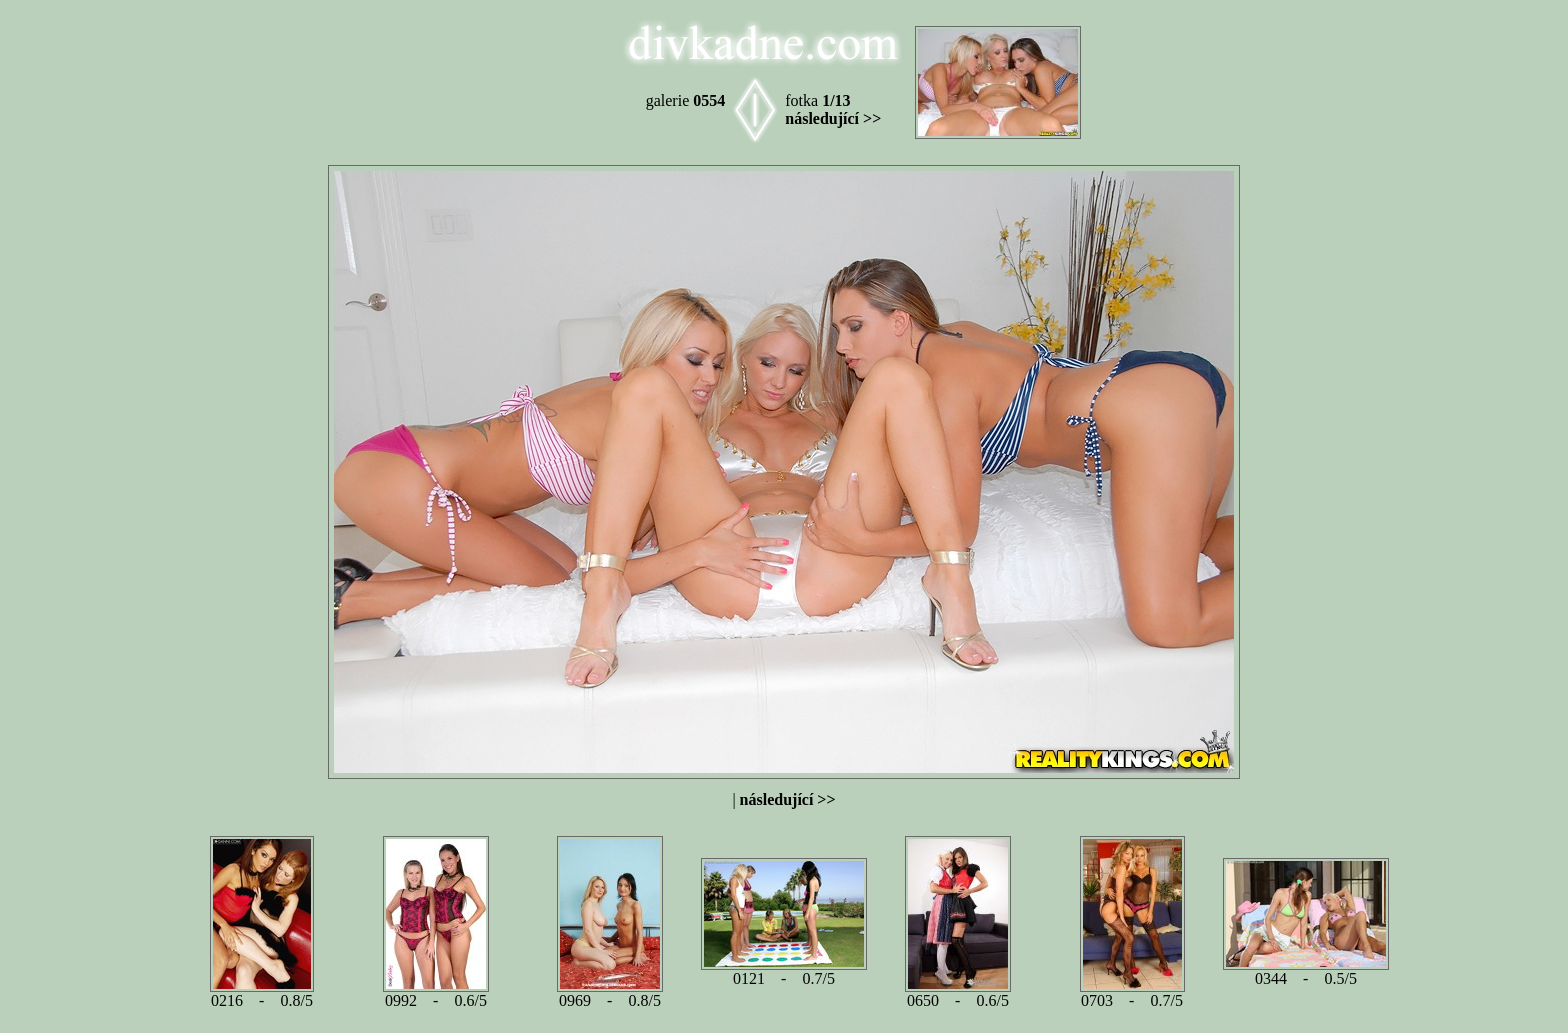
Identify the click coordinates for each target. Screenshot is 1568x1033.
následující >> (833, 118)
